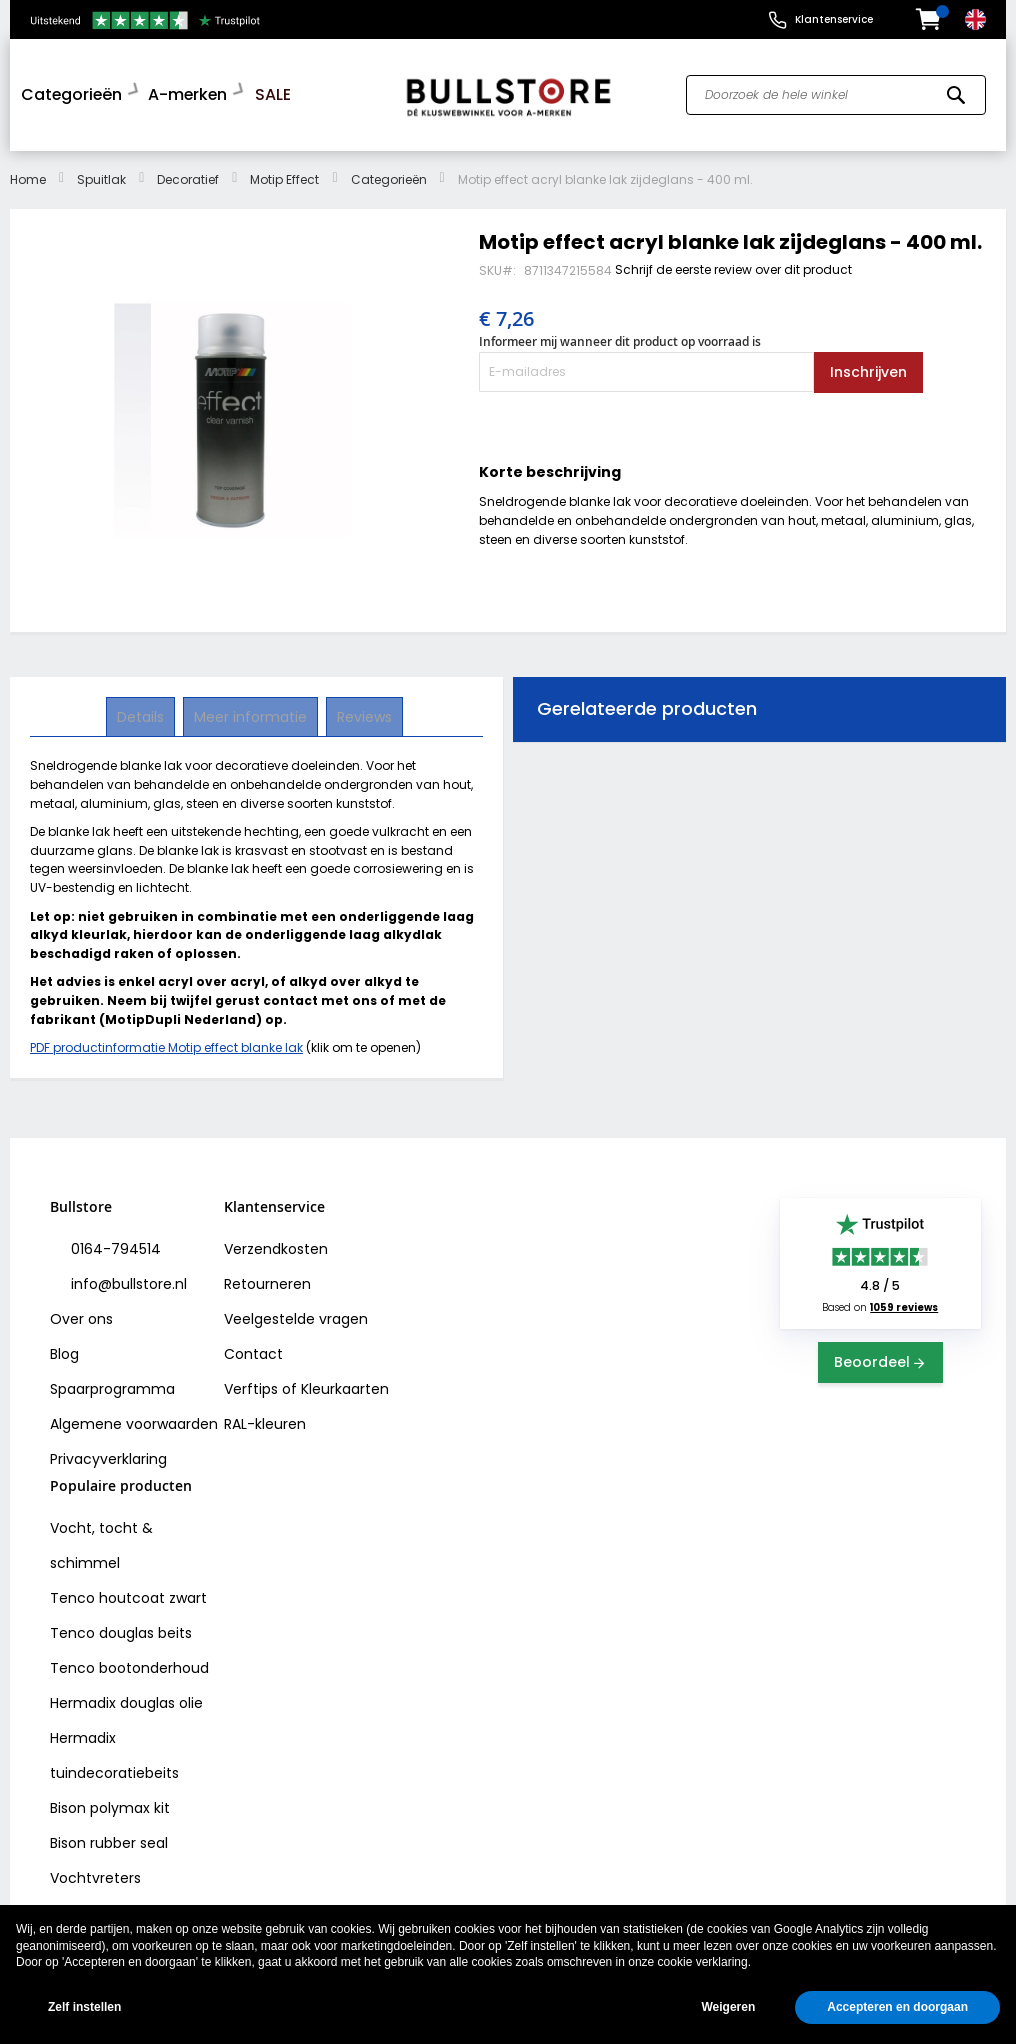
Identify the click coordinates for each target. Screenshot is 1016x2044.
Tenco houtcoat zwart (128, 1593)
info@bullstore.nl (127, 1279)
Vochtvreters (95, 1873)
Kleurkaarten (345, 1384)
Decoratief (188, 174)
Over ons (81, 1314)
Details (142, 712)
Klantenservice (834, 19)
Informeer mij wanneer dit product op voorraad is (620, 336)
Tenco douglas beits (121, 1628)
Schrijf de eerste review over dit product (733, 264)
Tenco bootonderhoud (129, 1663)
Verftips (251, 1384)
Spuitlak (101, 174)
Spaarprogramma (112, 1384)
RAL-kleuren (265, 1419)
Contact (253, 1349)
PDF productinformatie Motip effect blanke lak (166, 1042)
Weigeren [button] (728, 2007)
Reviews (362, 712)
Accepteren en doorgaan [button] (897, 2007)
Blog (64, 1349)
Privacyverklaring (108, 1454)
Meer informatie (250, 712)
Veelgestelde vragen (296, 1314)
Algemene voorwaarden (134, 1419)
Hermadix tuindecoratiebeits (114, 1750)
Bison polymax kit (110, 1803)
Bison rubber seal (109, 1838)
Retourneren (267, 1279)
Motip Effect (284, 174)
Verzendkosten (276, 1244)
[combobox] (836, 93)
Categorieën (389, 174)
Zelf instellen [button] (84, 2007)
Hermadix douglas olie (126, 1698)
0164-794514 (114, 1244)
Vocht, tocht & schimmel (101, 1540)
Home (28, 174)
